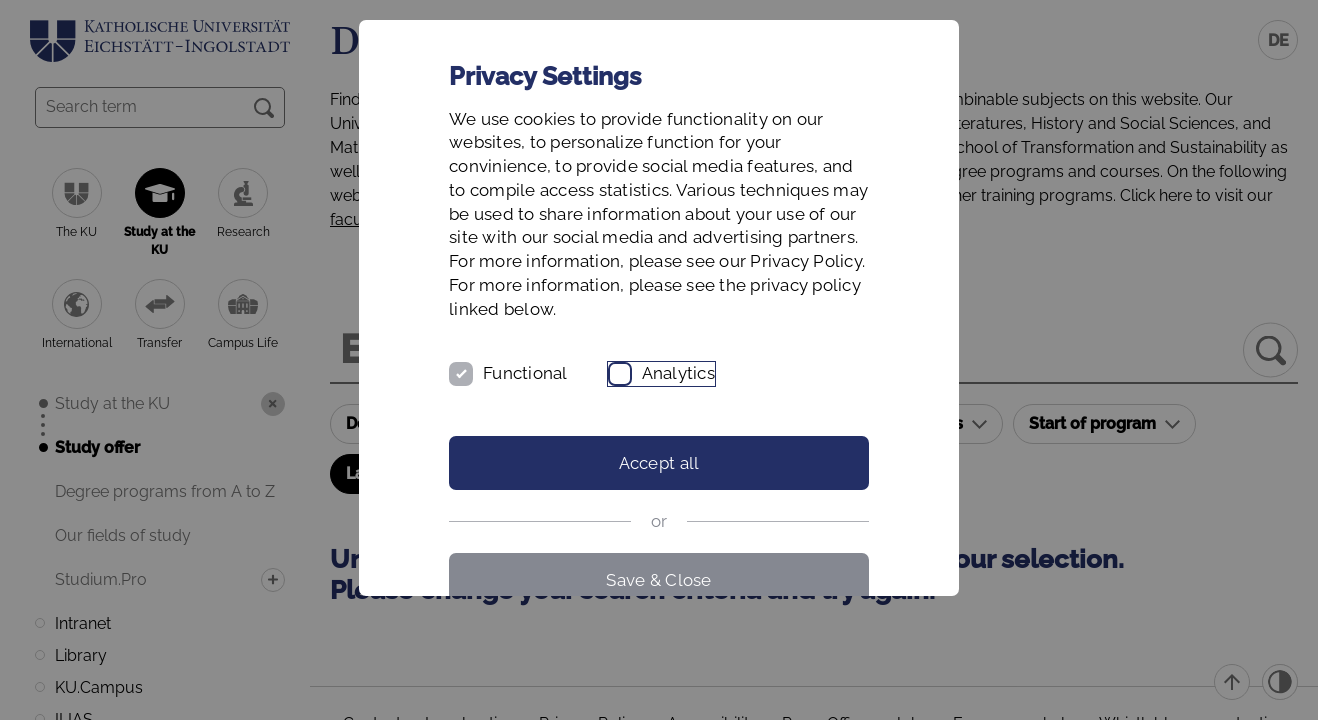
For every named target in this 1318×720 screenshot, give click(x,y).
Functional (525, 373)
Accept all (659, 463)
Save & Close (658, 580)
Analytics (678, 373)
